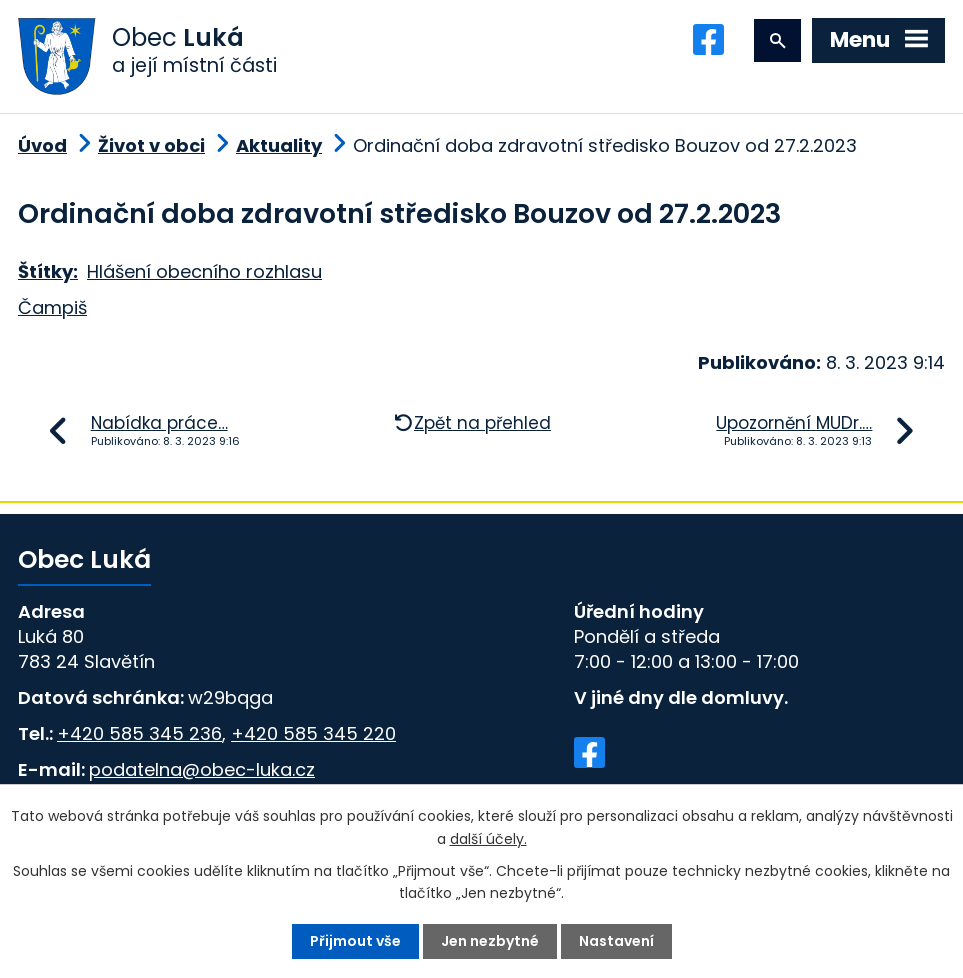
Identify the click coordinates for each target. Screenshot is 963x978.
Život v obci (151, 145)
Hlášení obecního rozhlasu (204, 271)
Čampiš (52, 307)
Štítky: (48, 271)
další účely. (488, 838)
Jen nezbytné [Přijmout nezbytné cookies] (490, 941)
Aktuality (279, 145)
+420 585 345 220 (313, 733)
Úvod (42, 145)
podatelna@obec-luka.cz (202, 769)
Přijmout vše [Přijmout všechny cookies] (355, 941)
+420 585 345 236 (139, 733)
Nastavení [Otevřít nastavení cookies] (616, 941)
